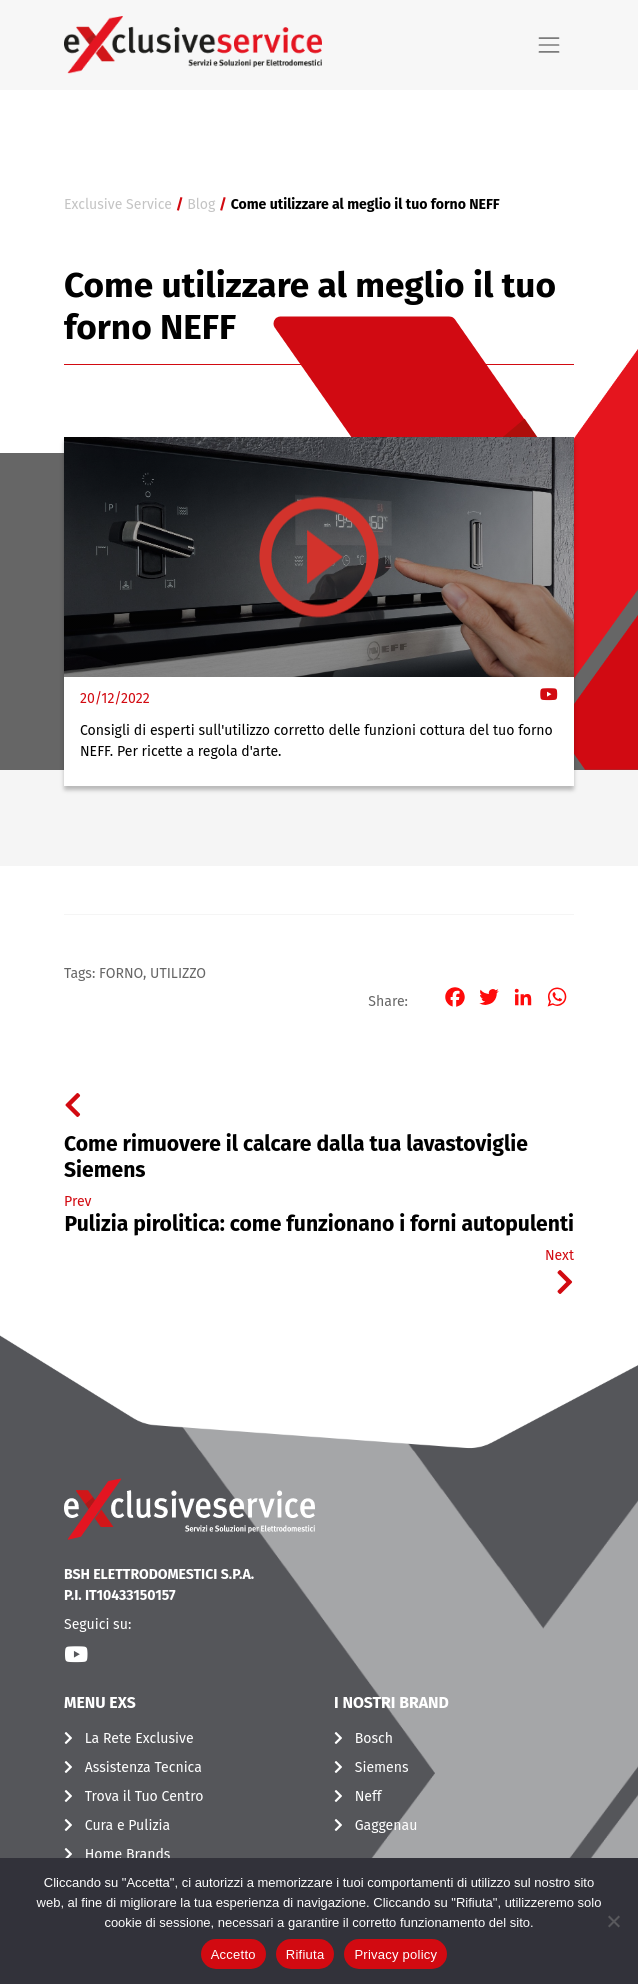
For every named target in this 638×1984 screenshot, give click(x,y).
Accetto (233, 1954)
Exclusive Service (118, 204)
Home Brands (128, 1854)
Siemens (382, 1767)
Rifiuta (305, 1954)
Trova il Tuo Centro (144, 1796)
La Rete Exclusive (139, 1738)
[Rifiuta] (613, 1921)
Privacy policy (395, 1954)
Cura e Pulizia (127, 1825)
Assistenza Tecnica (143, 1767)
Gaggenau (386, 1825)
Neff (368, 1796)
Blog (201, 204)
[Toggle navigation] (549, 45)
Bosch (374, 1738)
